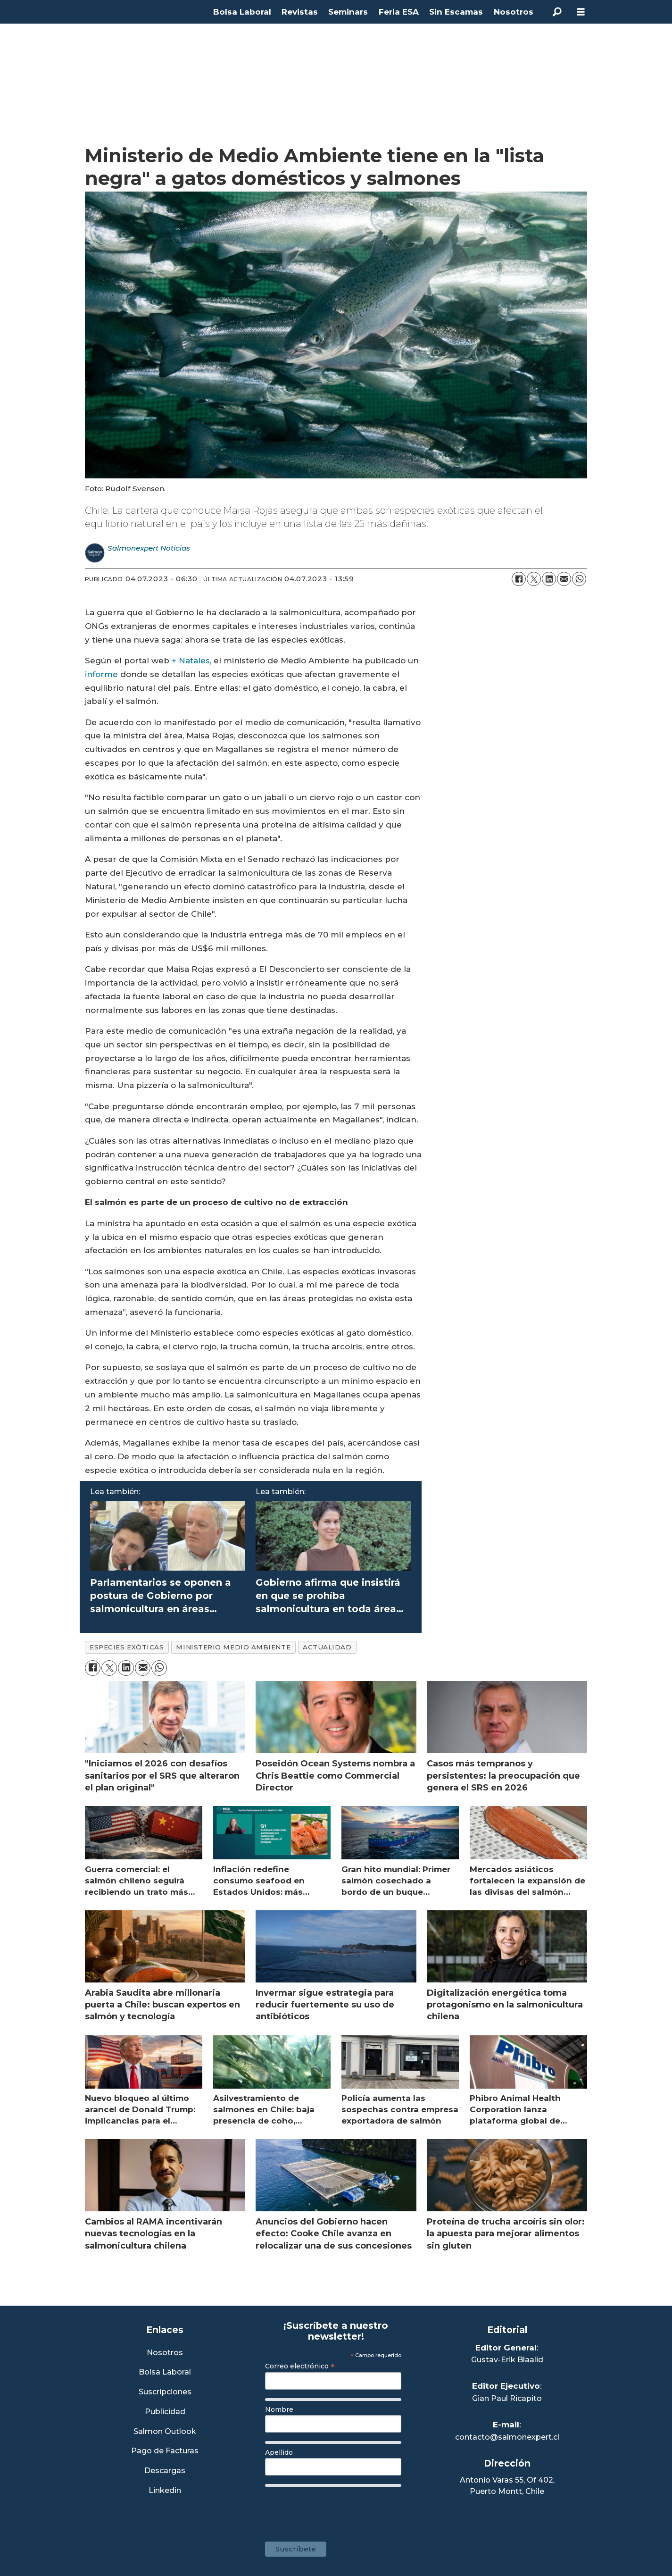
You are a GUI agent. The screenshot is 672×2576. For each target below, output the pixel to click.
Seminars (348, 12)
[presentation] (336, 2509)
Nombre (279, 2409)
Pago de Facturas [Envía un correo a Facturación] (165, 2451)
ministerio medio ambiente (233, 1647)
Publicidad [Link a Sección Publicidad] (165, 2412)
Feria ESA (399, 12)
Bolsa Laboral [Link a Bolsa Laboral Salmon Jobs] (165, 2372)
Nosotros (513, 12)
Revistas (300, 12)
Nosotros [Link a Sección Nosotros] (165, 2353)
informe (101, 674)
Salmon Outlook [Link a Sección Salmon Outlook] (164, 2432)
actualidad (327, 1647)
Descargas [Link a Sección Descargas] (164, 2471)
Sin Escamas (456, 12)
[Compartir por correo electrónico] (564, 579)
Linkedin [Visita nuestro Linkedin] (165, 2491)
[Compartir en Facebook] (519, 579)
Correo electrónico (300, 2366)
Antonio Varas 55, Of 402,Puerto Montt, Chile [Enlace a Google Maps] (507, 2486)
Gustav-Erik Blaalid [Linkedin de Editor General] (507, 2359)
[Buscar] (557, 12)
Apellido (279, 2452)
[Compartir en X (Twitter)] (534, 579)
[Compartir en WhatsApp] (579, 579)
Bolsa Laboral (242, 12)
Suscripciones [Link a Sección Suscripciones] (165, 2392)
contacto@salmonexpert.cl (507, 2437)
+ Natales (191, 660)
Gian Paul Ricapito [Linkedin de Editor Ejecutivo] (507, 2398)
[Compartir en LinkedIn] (549, 579)
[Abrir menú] (581, 12)
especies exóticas (127, 1647)
